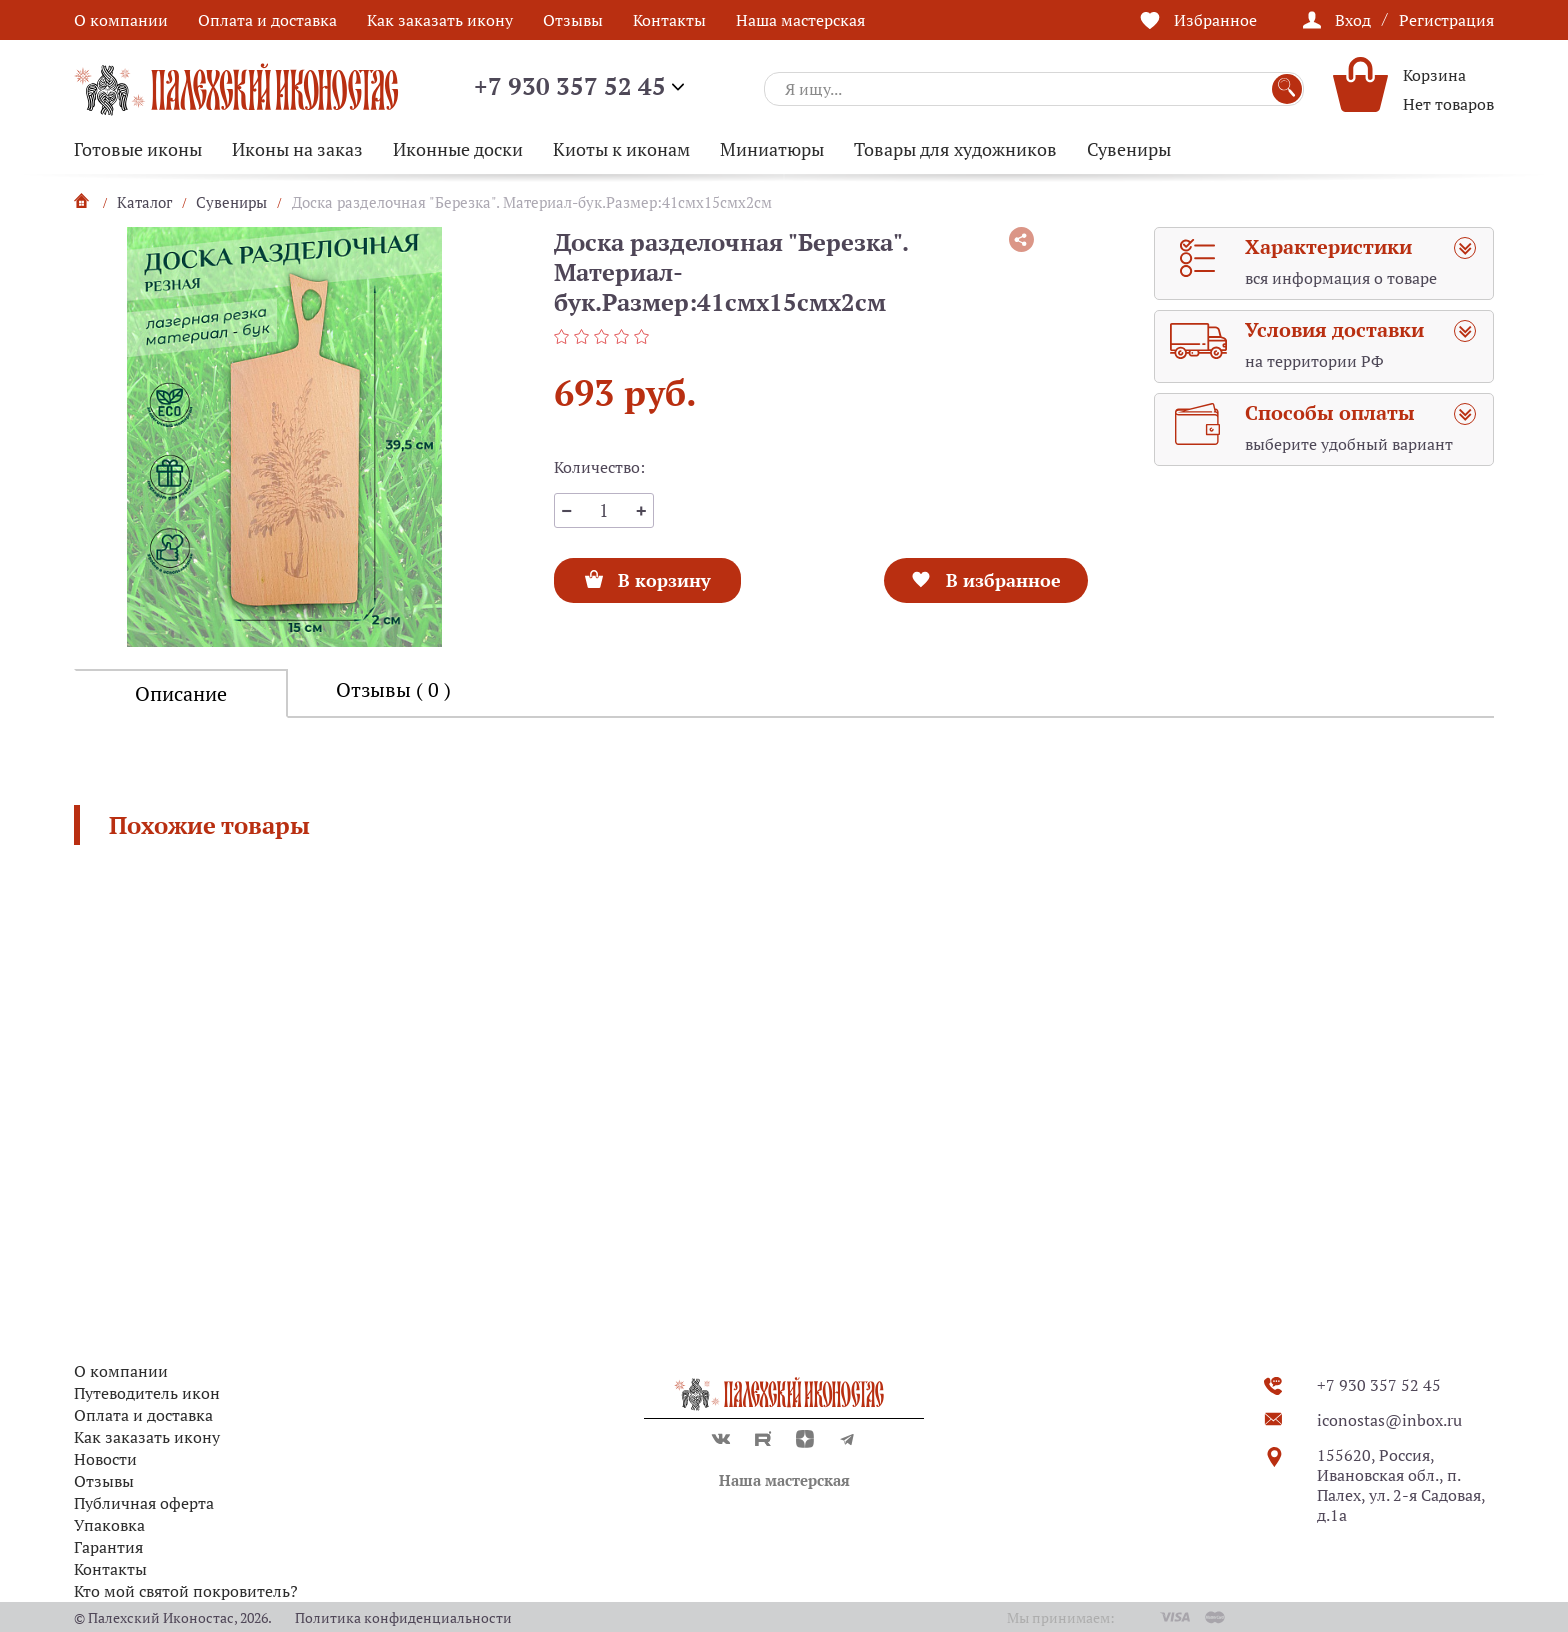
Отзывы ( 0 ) (393, 689)
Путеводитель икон (147, 1393)
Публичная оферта (144, 1503)
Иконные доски (458, 149)
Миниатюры (772, 149)
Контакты (669, 20)
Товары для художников (955, 149)
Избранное (1215, 20)
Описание (181, 693)
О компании (121, 20)
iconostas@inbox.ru (1389, 1420)
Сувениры (1129, 149)
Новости (105, 1459)
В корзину (664, 575)
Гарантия (108, 1547)
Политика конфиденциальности (403, 1617)
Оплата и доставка (267, 20)
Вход (1353, 20)
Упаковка (109, 1525)
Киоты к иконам (621, 149)
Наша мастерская (800, 20)
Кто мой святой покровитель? (186, 1591)
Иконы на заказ (297, 149)
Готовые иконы (138, 149)
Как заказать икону (440, 20)
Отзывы (573, 20)
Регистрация (1446, 20)
